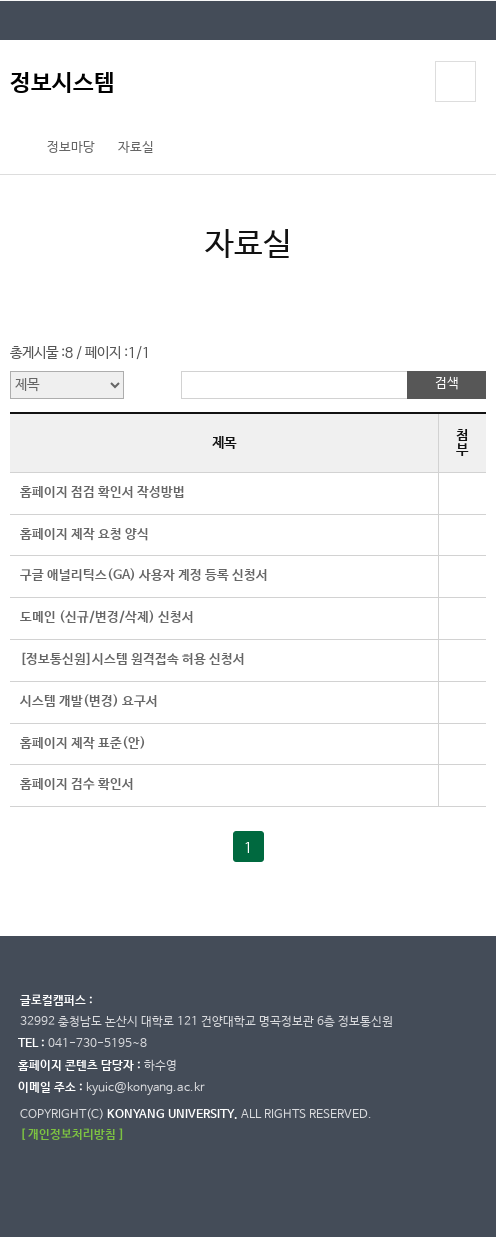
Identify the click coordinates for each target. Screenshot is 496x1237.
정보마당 (71, 147)
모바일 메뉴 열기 (456, 81)
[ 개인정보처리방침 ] (72, 1134)
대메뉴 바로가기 (0, 0)
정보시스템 (62, 83)
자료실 (136, 147)
